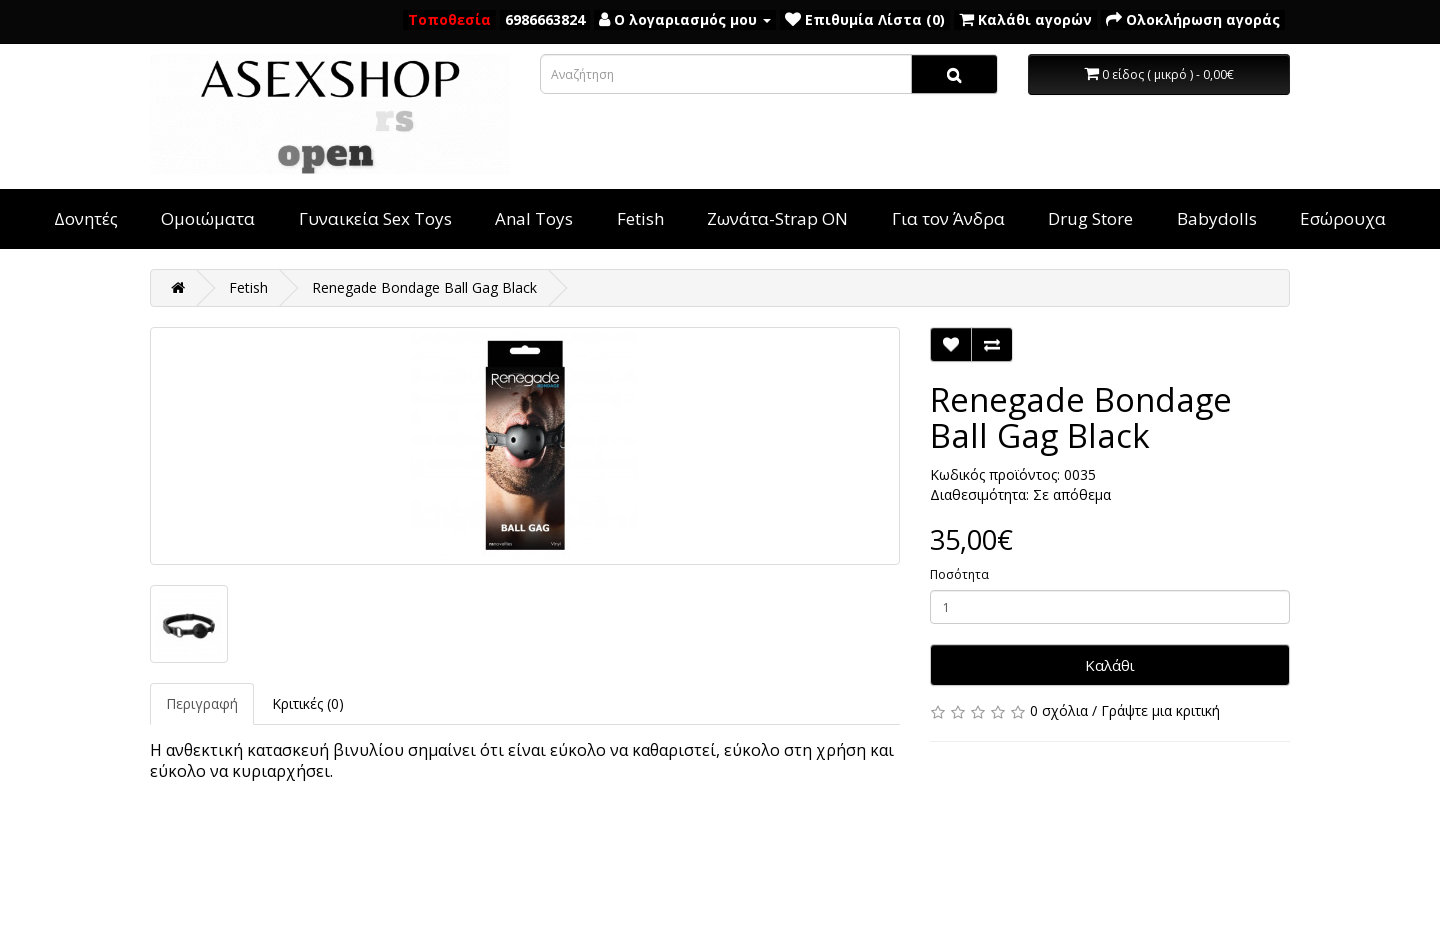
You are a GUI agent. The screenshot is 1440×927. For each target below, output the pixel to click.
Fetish (640, 218)
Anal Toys (534, 218)
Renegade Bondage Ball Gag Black (424, 287)
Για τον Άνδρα (948, 218)
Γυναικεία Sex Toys (375, 218)
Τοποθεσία (449, 19)
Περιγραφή (202, 703)
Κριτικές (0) (308, 703)
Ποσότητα (959, 574)
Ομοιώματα (208, 218)
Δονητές (86, 218)
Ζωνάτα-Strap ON (777, 218)
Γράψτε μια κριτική (1160, 710)
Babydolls (1217, 218)
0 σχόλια (1059, 710)
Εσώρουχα (1343, 218)
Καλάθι (1110, 665)
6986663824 (545, 19)
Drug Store (1090, 218)
